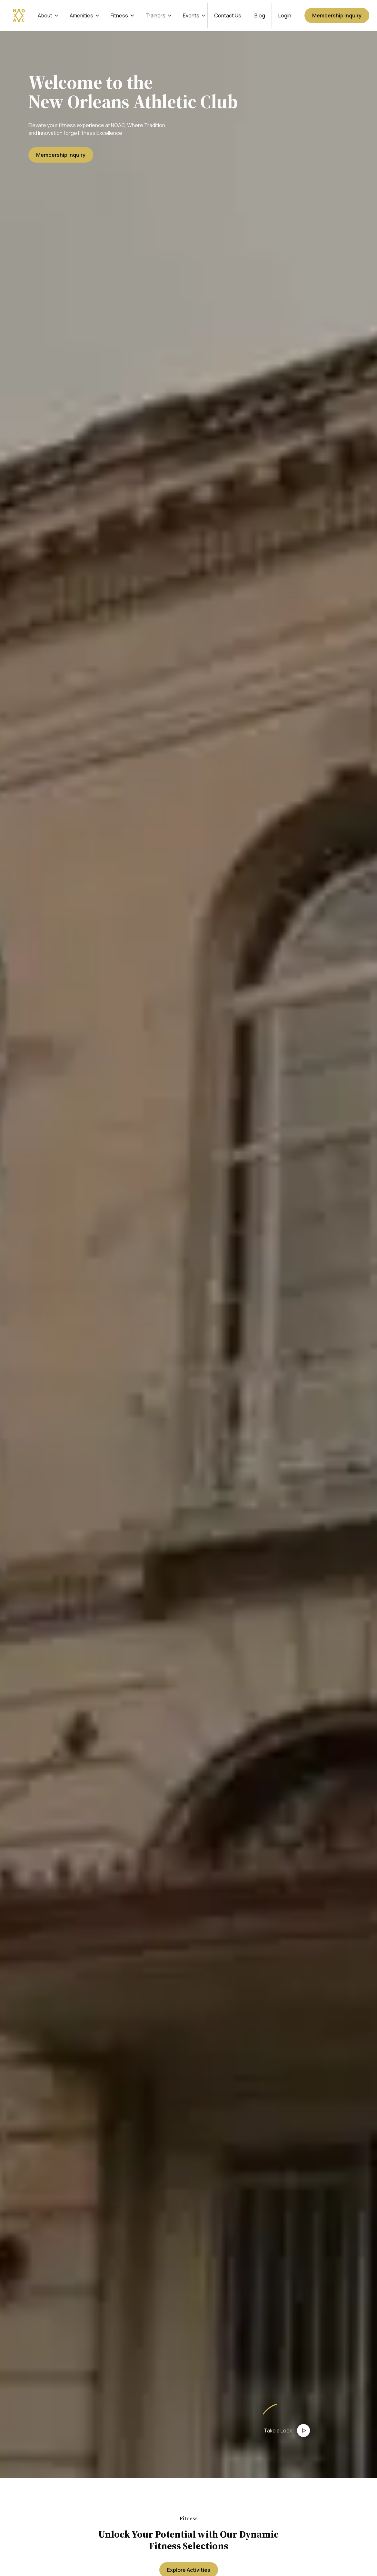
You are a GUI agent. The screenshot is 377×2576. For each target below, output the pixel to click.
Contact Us (227, 15)
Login (284, 15)
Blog (259, 15)
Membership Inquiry (337, 15)
